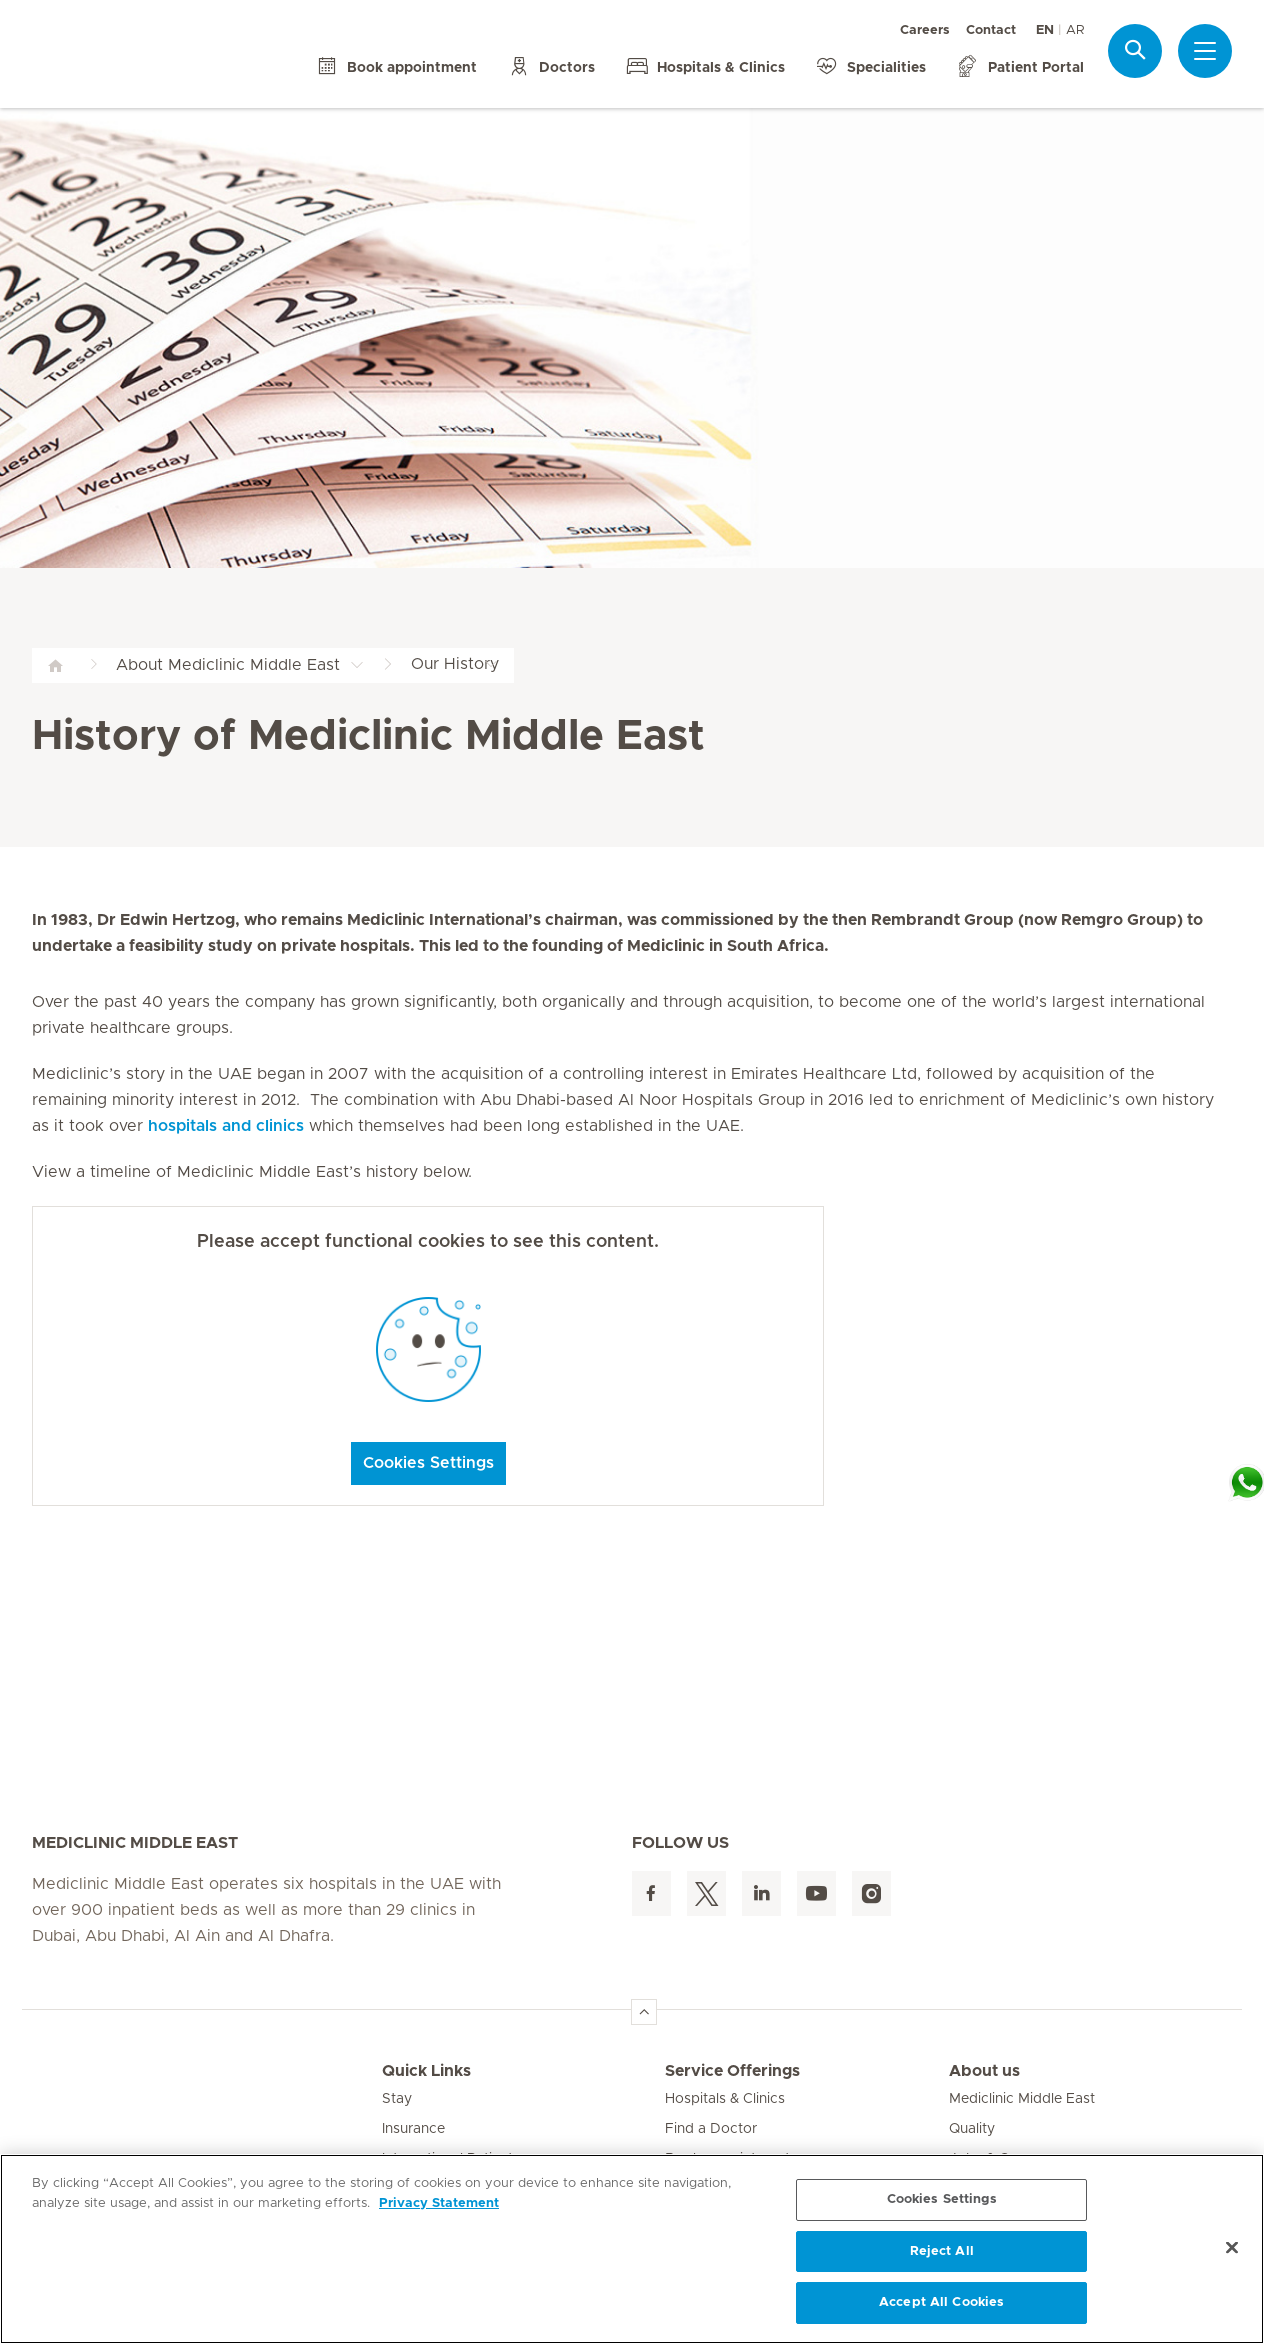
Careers (925, 30)
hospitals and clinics (226, 1126)
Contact (991, 30)
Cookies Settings (428, 1463)
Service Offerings (732, 2071)
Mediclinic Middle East (1022, 2099)
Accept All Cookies (941, 2302)
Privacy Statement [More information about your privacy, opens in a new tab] (439, 2203)
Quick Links (426, 2071)
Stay (397, 2099)
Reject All (942, 2251)
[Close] (1232, 2248)
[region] (632, 2249)
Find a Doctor (711, 2129)
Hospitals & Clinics (725, 2099)
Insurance (413, 2129)
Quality (972, 2129)
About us (984, 2071)
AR (1075, 30)
